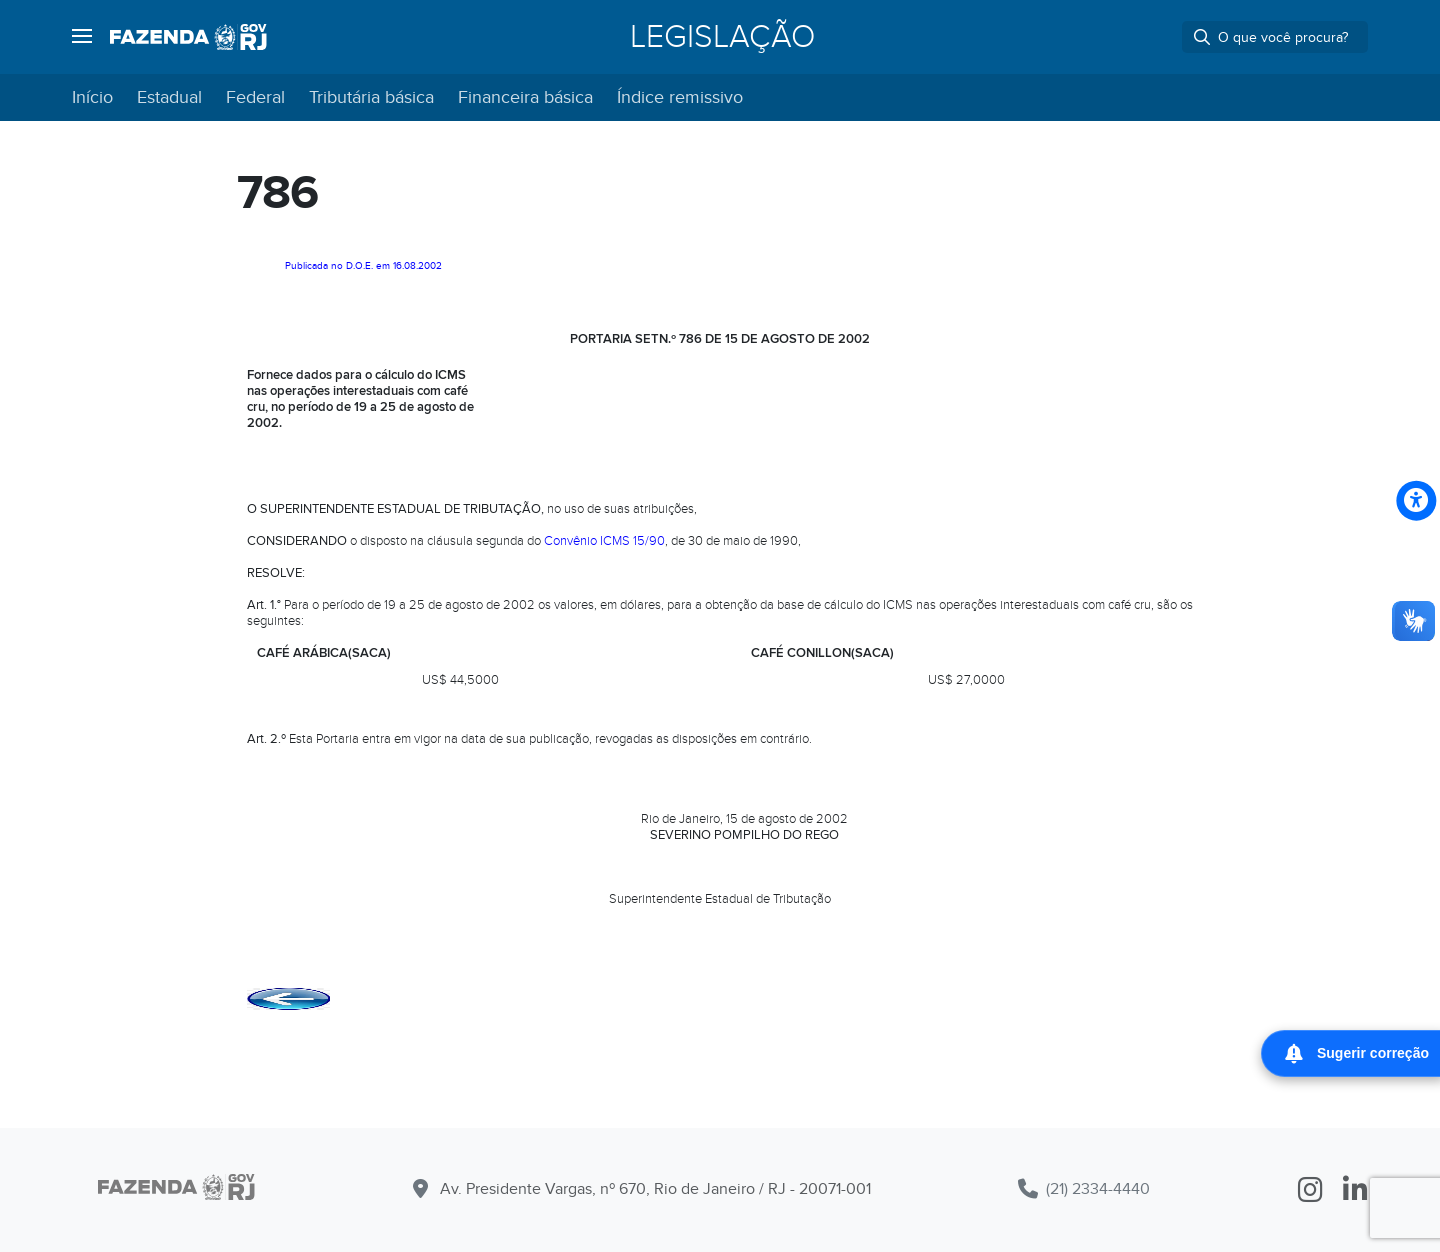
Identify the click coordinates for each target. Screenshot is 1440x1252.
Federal (255, 97)
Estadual (169, 97)
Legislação (722, 37)
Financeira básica (525, 97)
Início (92, 97)
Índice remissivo (680, 97)
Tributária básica (371, 97)
